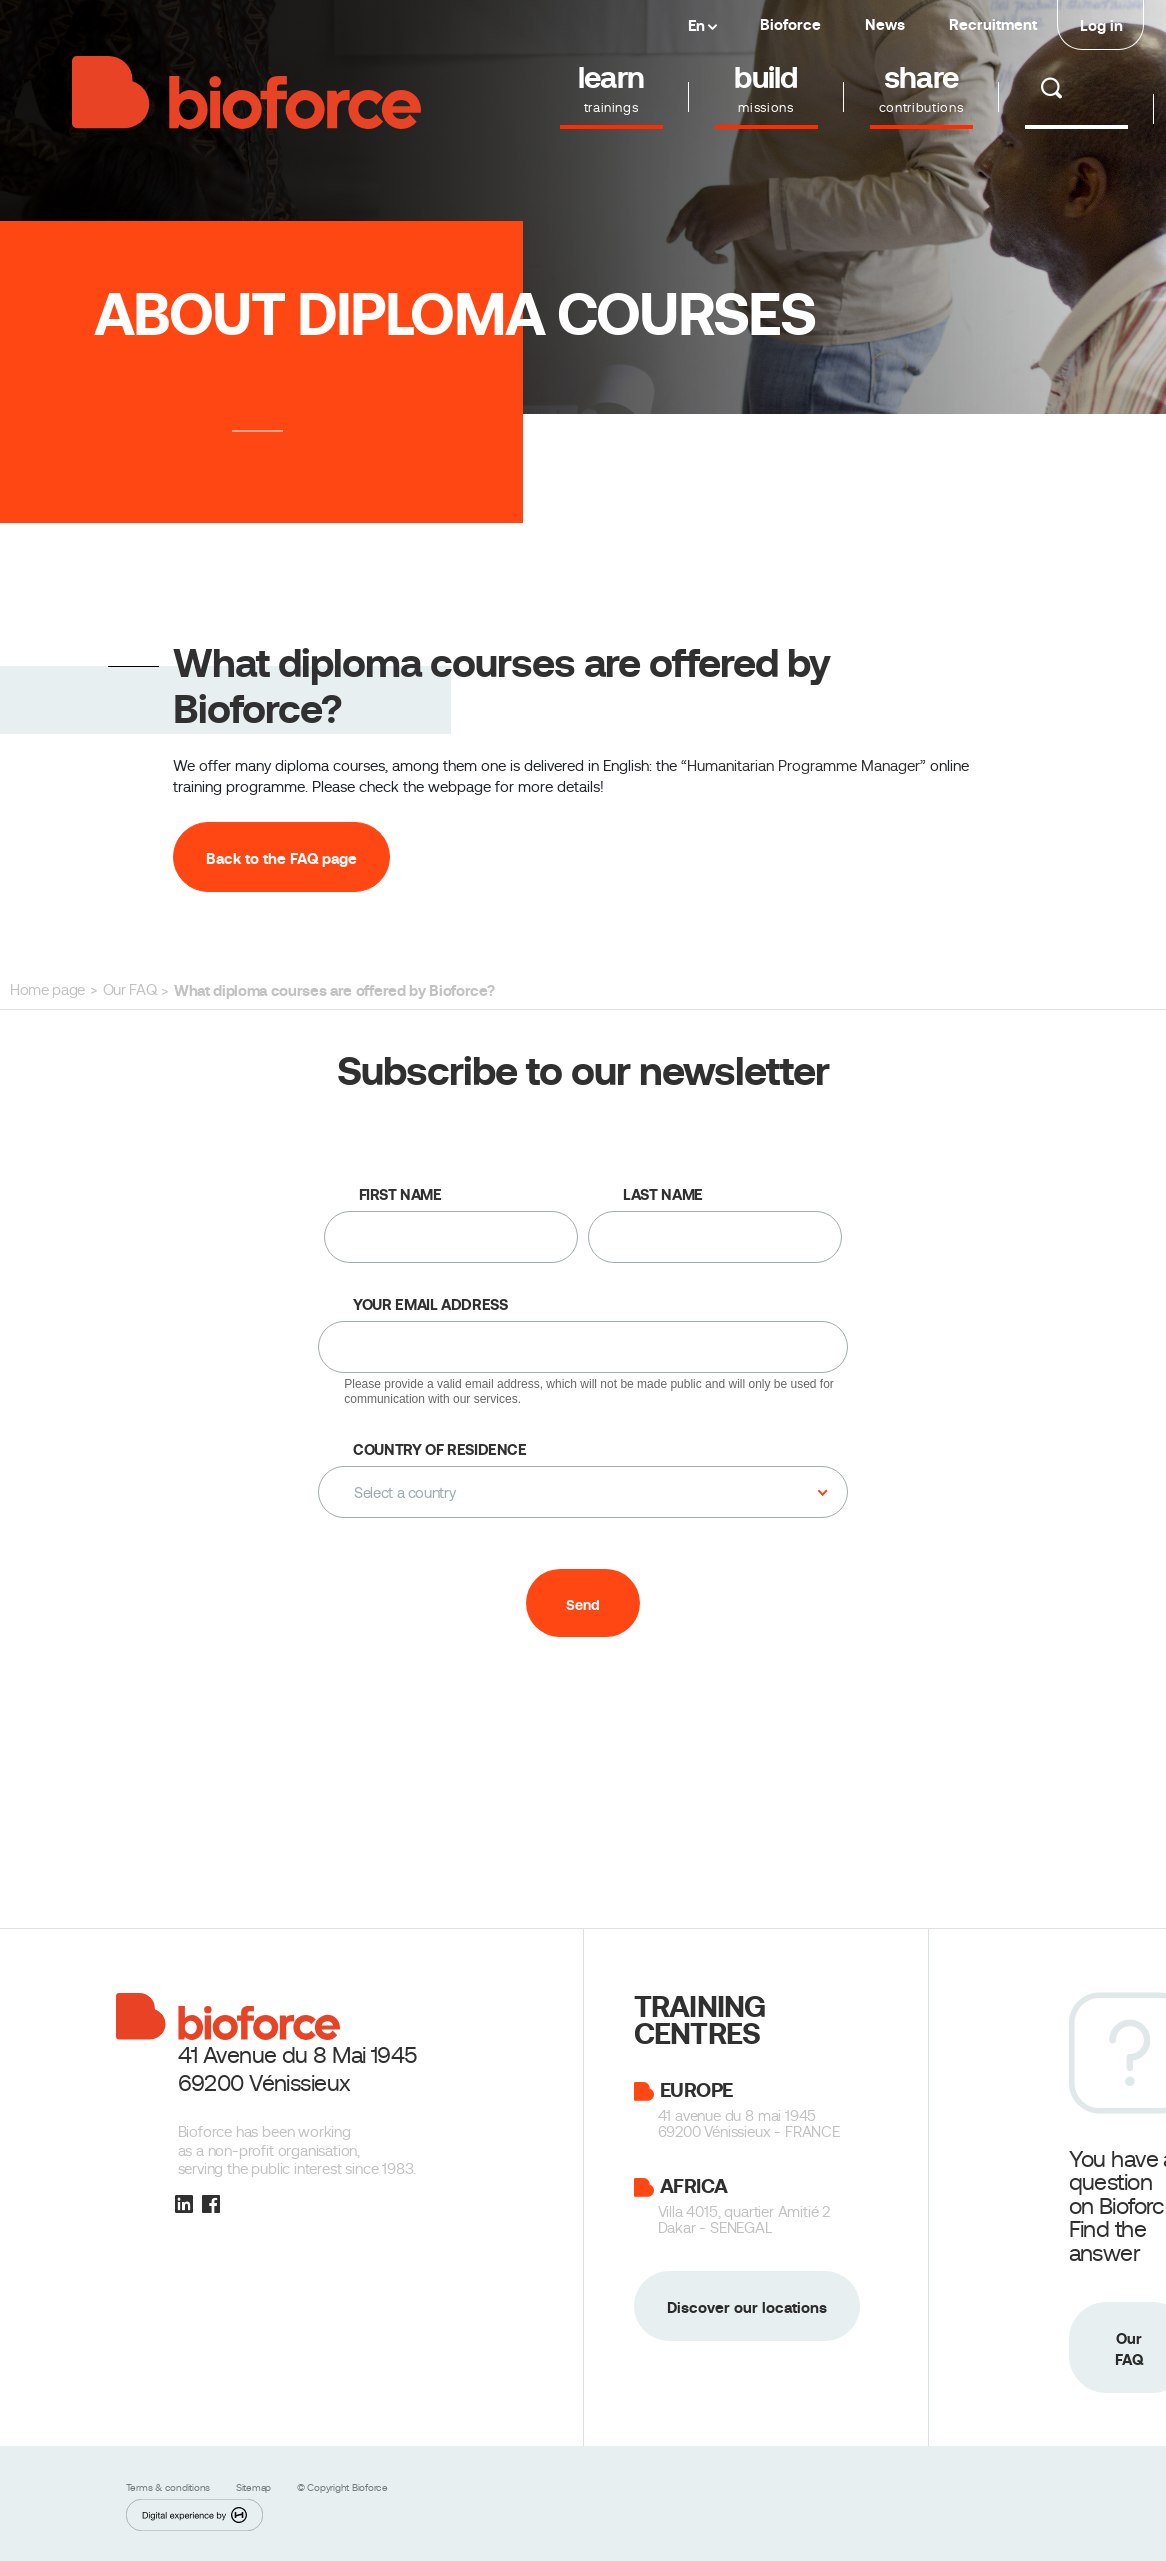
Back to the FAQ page (281, 858)
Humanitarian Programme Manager (803, 766)
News (885, 24)
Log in (1101, 25)
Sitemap (255, 2487)
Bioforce (790, 24)
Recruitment (993, 24)
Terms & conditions (169, 2487)
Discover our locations (747, 2307)
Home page (47, 990)
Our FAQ (130, 990)
